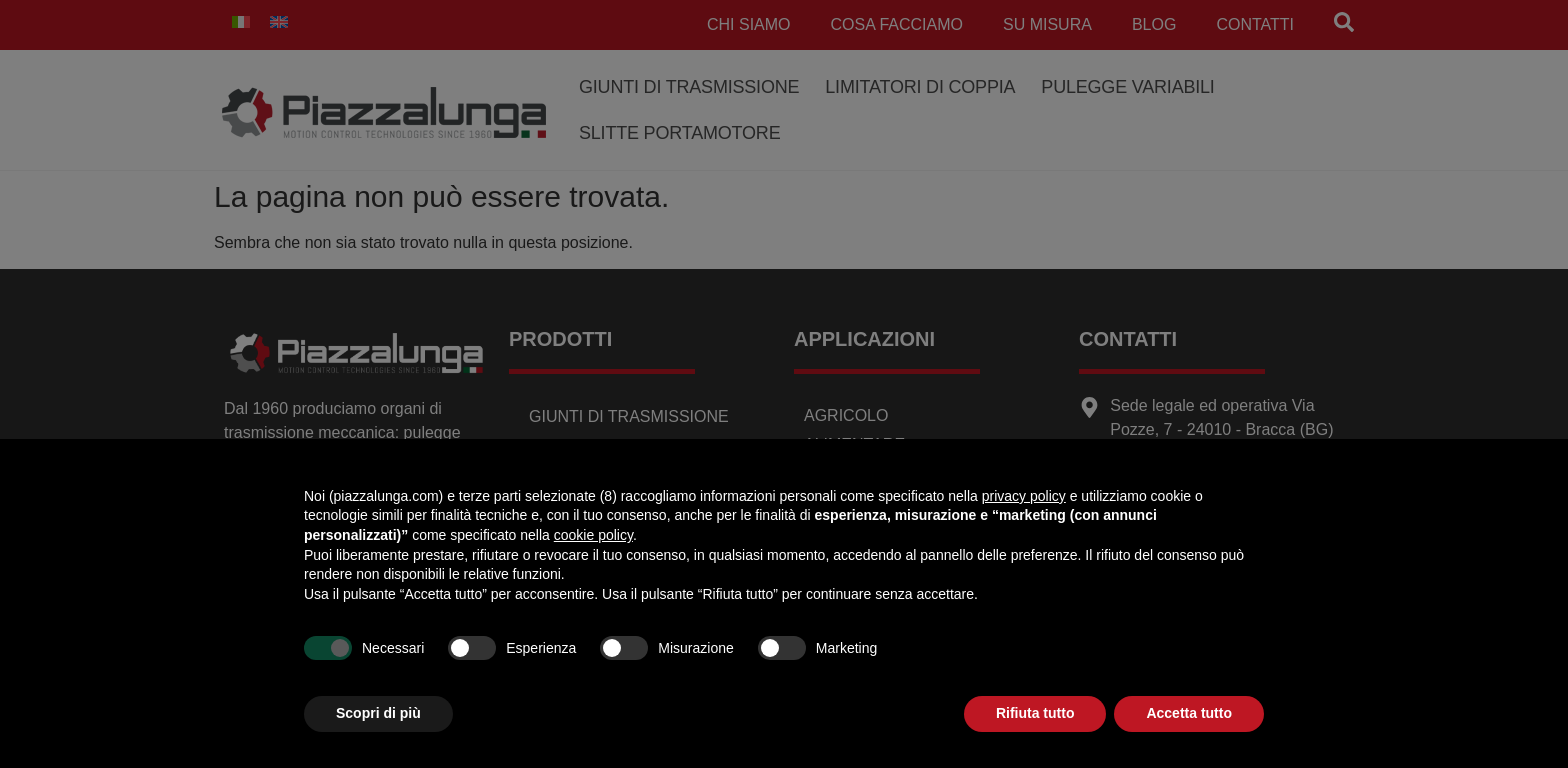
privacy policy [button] (1024, 496)
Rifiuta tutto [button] (1035, 713)
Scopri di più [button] (378, 713)
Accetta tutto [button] (1189, 713)
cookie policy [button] (593, 535)
